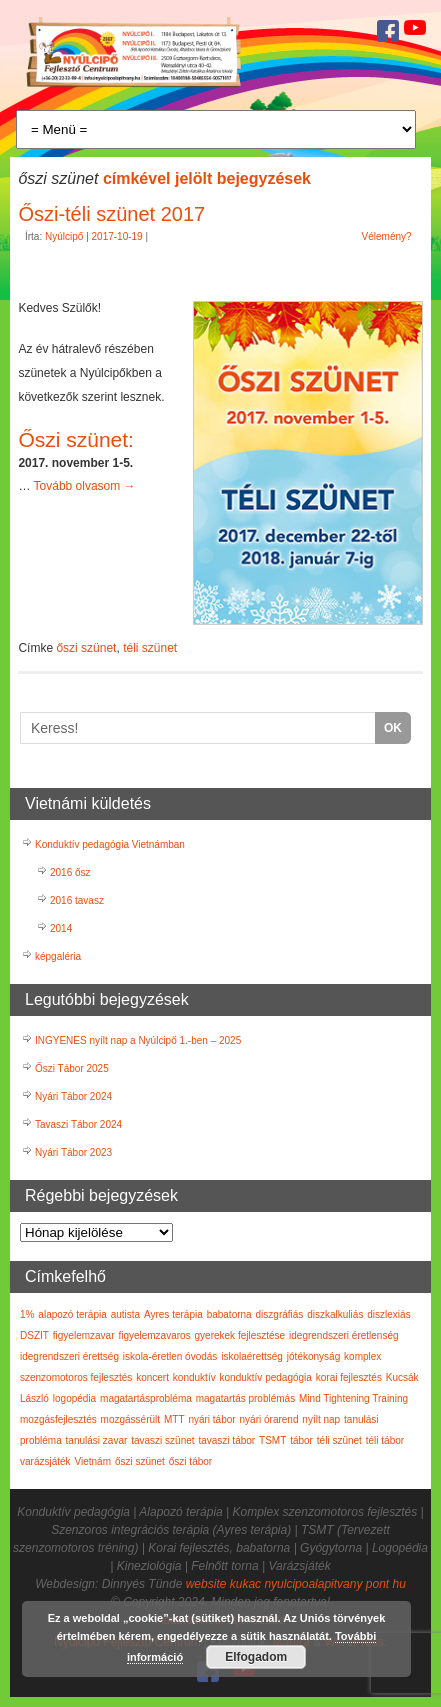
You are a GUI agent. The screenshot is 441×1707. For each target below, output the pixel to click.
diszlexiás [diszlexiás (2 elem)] (388, 1314)
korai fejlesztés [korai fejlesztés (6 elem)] (349, 1377)
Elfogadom (256, 1657)
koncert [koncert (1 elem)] (152, 1377)
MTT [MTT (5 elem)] (174, 1419)
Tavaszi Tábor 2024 (78, 1124)
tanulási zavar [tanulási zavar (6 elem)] (97, 1440)
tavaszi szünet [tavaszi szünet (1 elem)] (162, 1440)
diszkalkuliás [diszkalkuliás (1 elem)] (335, 1314)
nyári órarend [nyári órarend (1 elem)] (269, 1419)
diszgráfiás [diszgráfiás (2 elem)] (280, 1314)
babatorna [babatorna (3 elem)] (229, 1314)
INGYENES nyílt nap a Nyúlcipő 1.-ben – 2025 (138, 1040)
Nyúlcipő (64, 236)
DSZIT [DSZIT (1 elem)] (34, 1335)
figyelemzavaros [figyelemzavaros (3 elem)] (154, 1335)
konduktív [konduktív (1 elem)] (194, 1377)
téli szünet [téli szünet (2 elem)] (339, 1440)
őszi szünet (86, 648)
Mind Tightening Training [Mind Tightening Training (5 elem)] (353, 1398)
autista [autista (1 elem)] (125, 1314)
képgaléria (58, 956)
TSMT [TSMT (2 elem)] (272, 1440)
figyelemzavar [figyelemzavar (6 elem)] (84, 1335)
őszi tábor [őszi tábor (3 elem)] (190, 1461)
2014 (61, 928)
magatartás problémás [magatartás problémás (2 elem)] (246, 1398)
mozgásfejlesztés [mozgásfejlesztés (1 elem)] (58, 1419)
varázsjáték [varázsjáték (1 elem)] (45, 1461)
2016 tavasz (77, 900)
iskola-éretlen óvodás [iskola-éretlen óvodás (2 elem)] (170, 1356)
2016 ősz (70, 872)
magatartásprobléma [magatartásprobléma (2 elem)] (146, 1398)
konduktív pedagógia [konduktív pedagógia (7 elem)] (266, 1377)
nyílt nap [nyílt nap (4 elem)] (321, 1419)
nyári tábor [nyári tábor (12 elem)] (211, 1419)
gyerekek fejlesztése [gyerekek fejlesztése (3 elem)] (240, 1335)
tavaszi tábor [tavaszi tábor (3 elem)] (226, 1440)
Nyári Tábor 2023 (73, 1152)
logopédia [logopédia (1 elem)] (74, 1398)
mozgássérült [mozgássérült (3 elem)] (130, 1419)
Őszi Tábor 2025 (72, 1068)
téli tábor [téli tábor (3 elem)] (385, 1440)
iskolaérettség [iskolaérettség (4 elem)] (252, 1356)
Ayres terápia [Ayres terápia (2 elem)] (173, 1314)
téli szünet (150, 648)
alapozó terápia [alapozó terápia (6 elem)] (72, 1314)
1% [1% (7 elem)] (27, 1314)
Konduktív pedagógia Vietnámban (110, 844)
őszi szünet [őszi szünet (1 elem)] (140, 1461)
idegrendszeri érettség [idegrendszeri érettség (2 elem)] (69, 1356)
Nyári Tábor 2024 (73, 1096)
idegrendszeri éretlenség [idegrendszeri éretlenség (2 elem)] (344, 1335)
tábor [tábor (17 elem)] (301, 1440)
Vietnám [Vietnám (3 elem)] (92, 1461)
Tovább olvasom (85, 486)
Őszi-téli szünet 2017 (111, 214)
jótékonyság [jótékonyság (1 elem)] (313, 1356)
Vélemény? (387, 236)
